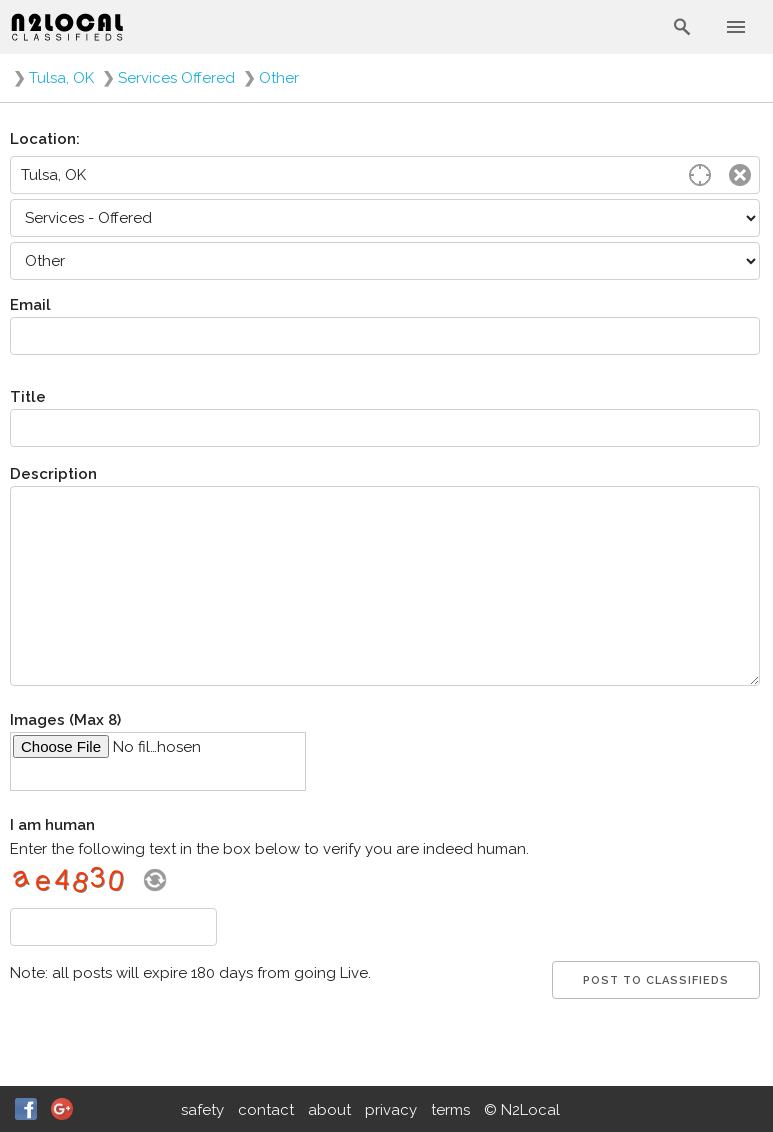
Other (279, 78)
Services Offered (176, 78)
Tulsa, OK (61, 78)
